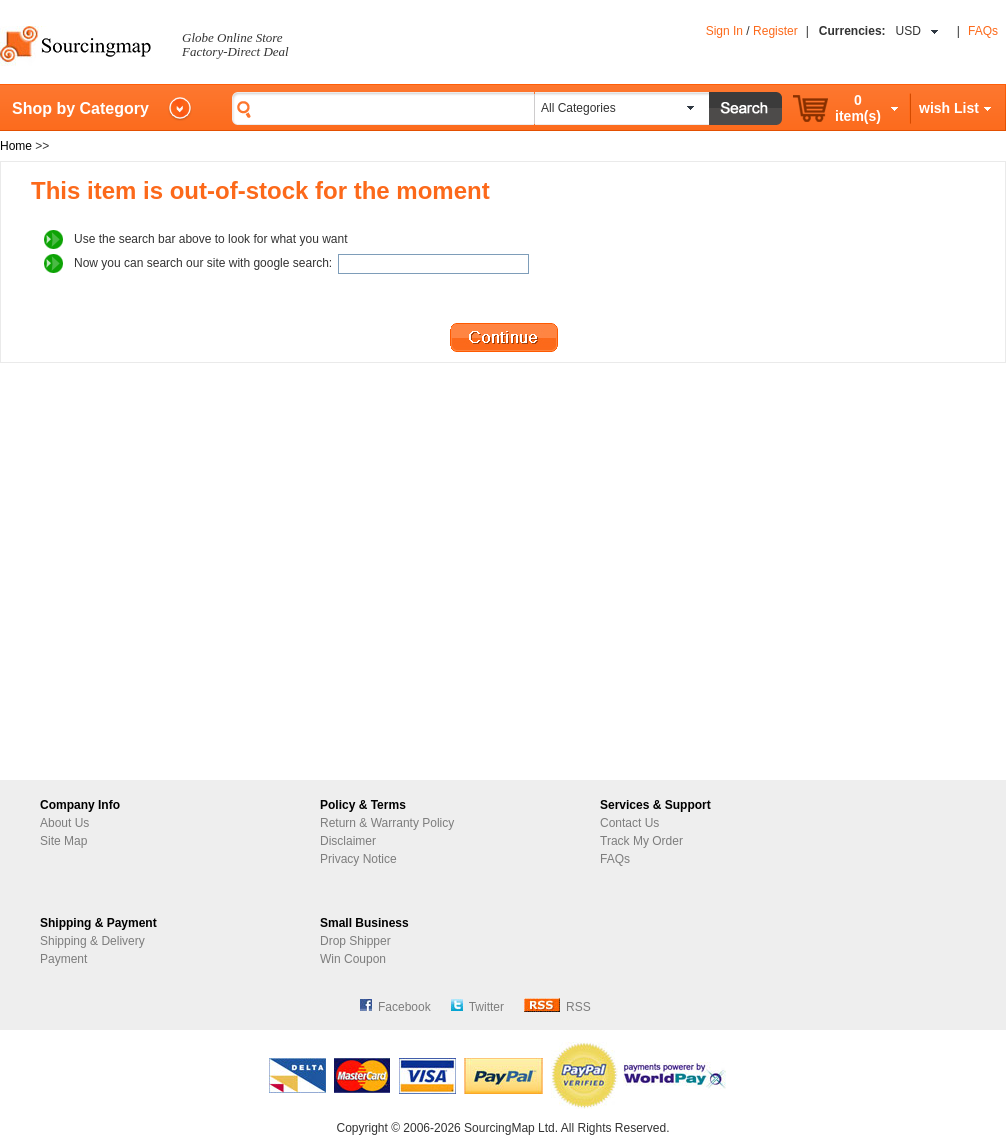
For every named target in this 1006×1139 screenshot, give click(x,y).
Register (775, 31)
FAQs (983, 31)
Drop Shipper (355, 941)
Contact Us (629, 823)
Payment (63, 959)
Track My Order (641, 841)
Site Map (63, 841)
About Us (64, 823)
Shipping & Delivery (92, 941)
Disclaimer (348, 841)
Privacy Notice (358, 859)
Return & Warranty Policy (387, 823)
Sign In (724, 31)
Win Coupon (353, 959)
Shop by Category (80, 108)
